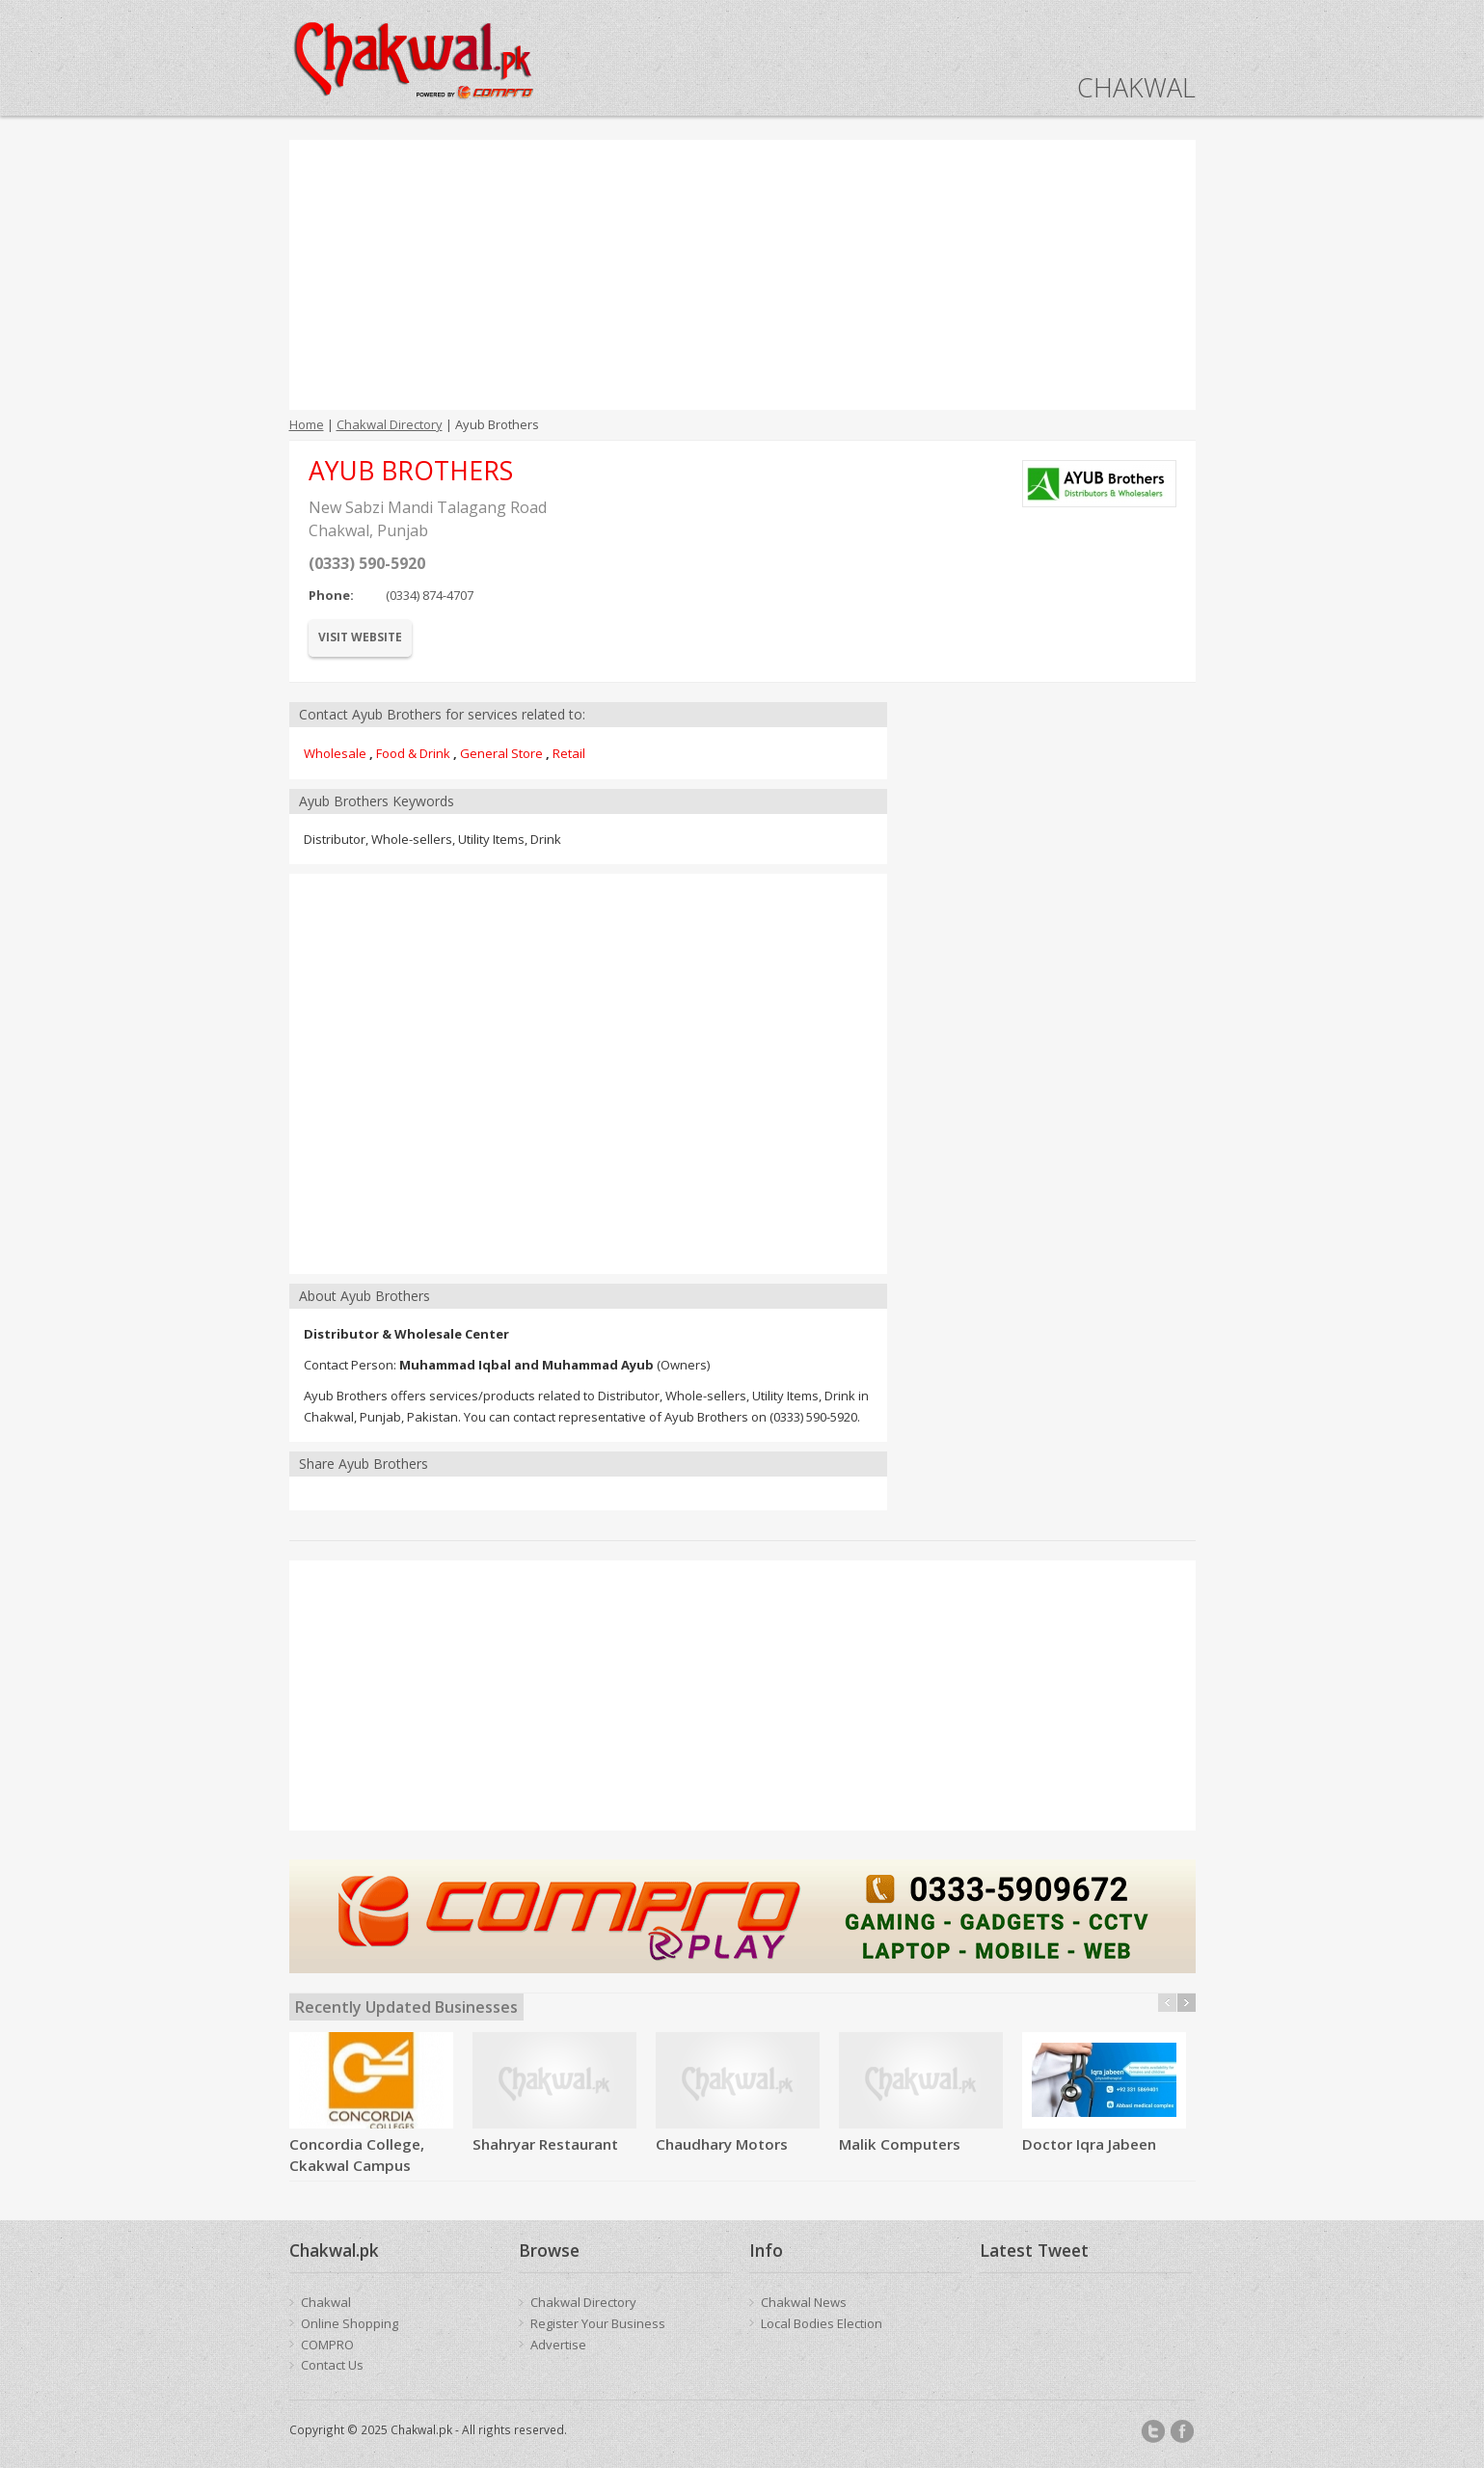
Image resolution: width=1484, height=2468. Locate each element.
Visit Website (360, 637)
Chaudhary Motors (722, 2144)
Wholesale (335, 753)
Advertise (558, 2344)
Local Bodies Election (821, 2323)
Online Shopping (349, 2323)
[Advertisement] (742, 275)
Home (306, 424)
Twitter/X (1153, 2431)
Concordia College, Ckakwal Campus (356, 2154)
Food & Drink (413, 753)
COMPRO (327, 2344)
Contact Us (332, 2364)
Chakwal (326, 2302)
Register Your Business (597, 2323)
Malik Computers (899, 2144)
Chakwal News (804, 2302)
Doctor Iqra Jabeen (1089, 2144)
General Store (501, 753)
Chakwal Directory (390, 424)
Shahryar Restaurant (545, 2144)
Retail (569, 753)
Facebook (1182, 2431)
